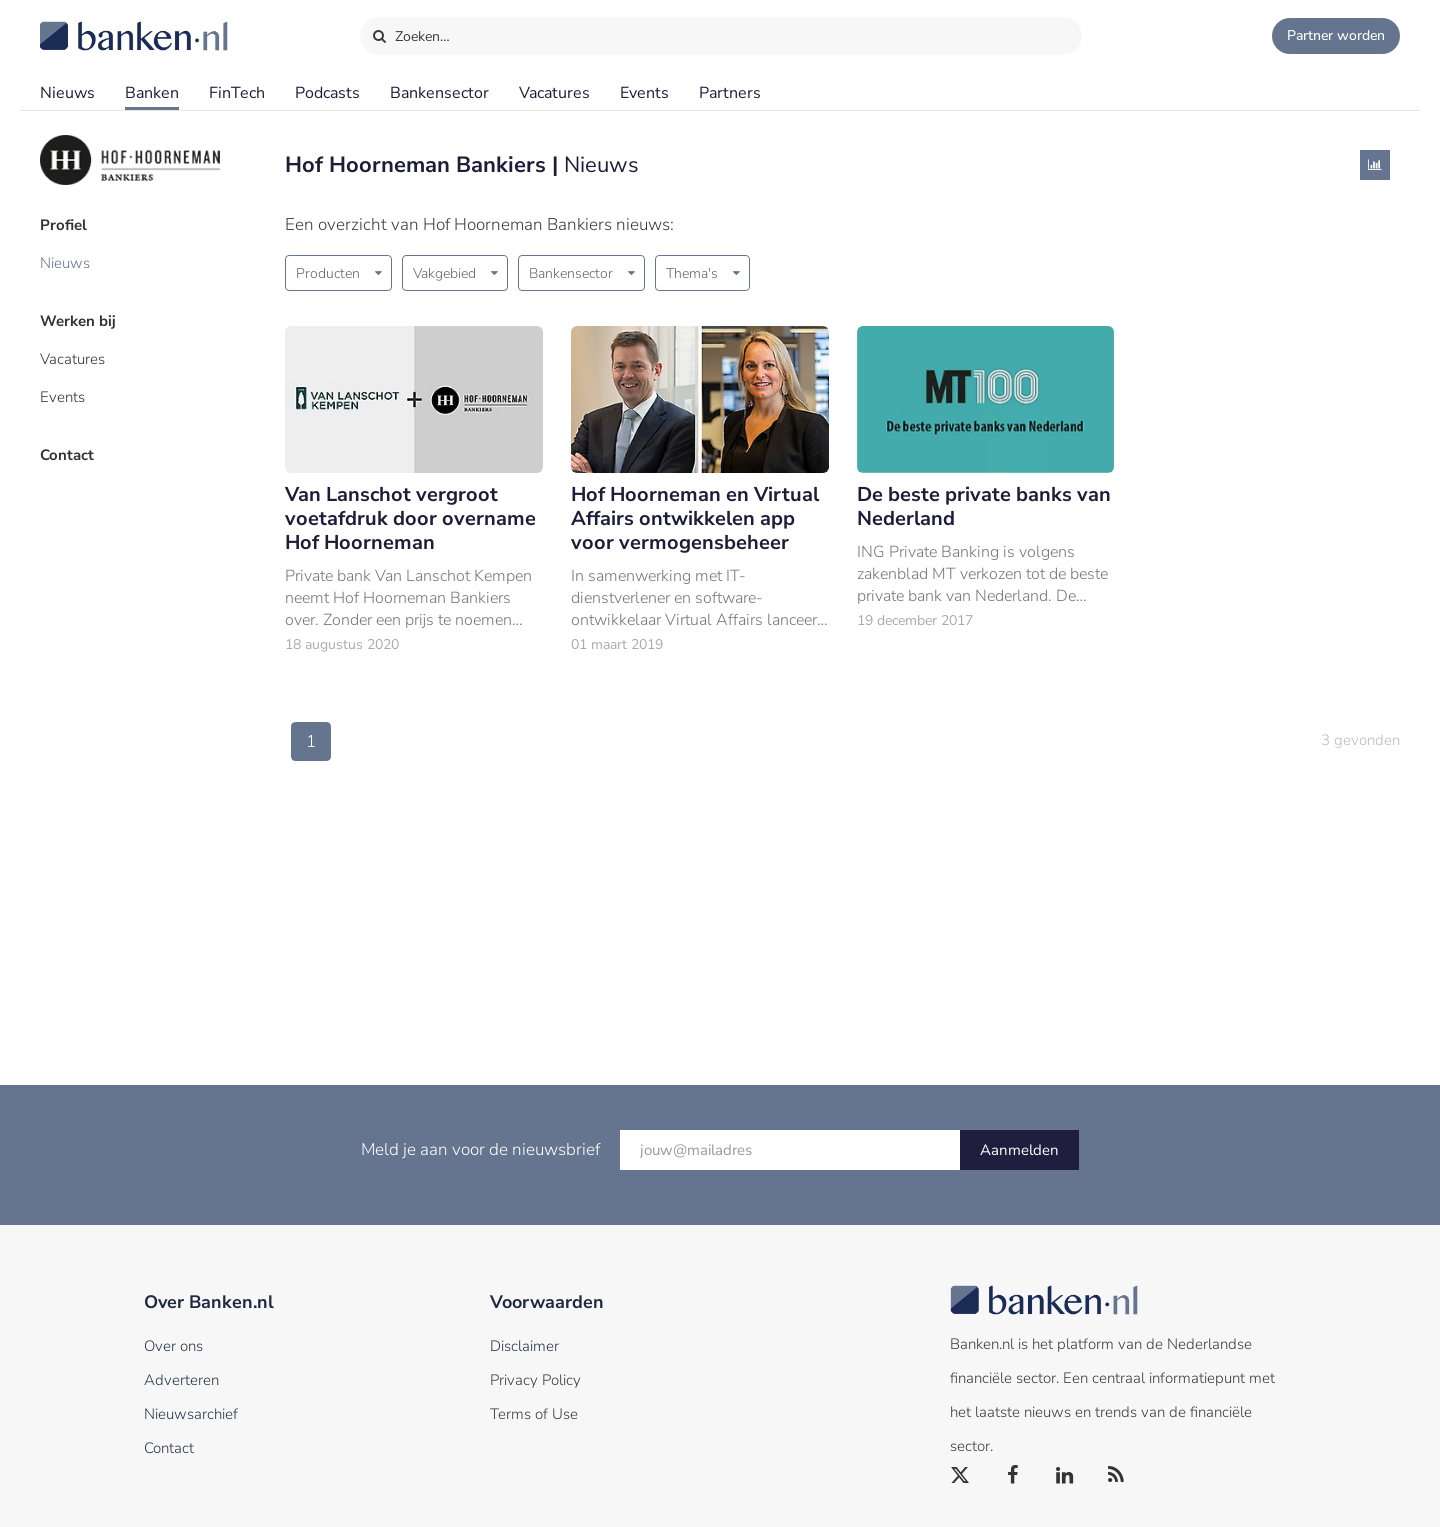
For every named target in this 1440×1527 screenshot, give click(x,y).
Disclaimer (524, 1346)
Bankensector (439, 93)
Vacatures (554, 93)
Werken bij (78, 321)
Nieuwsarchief (191, 1414)
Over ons (173, 1346)
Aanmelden (1019, 1150)
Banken (152, 93)
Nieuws (67, 93)
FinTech (237, 93)
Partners (730, 93)
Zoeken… (410, 32)
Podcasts (327, 93)
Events (644, 93)
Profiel (63, 225)
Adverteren (181, 1380)
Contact (67, 455)
